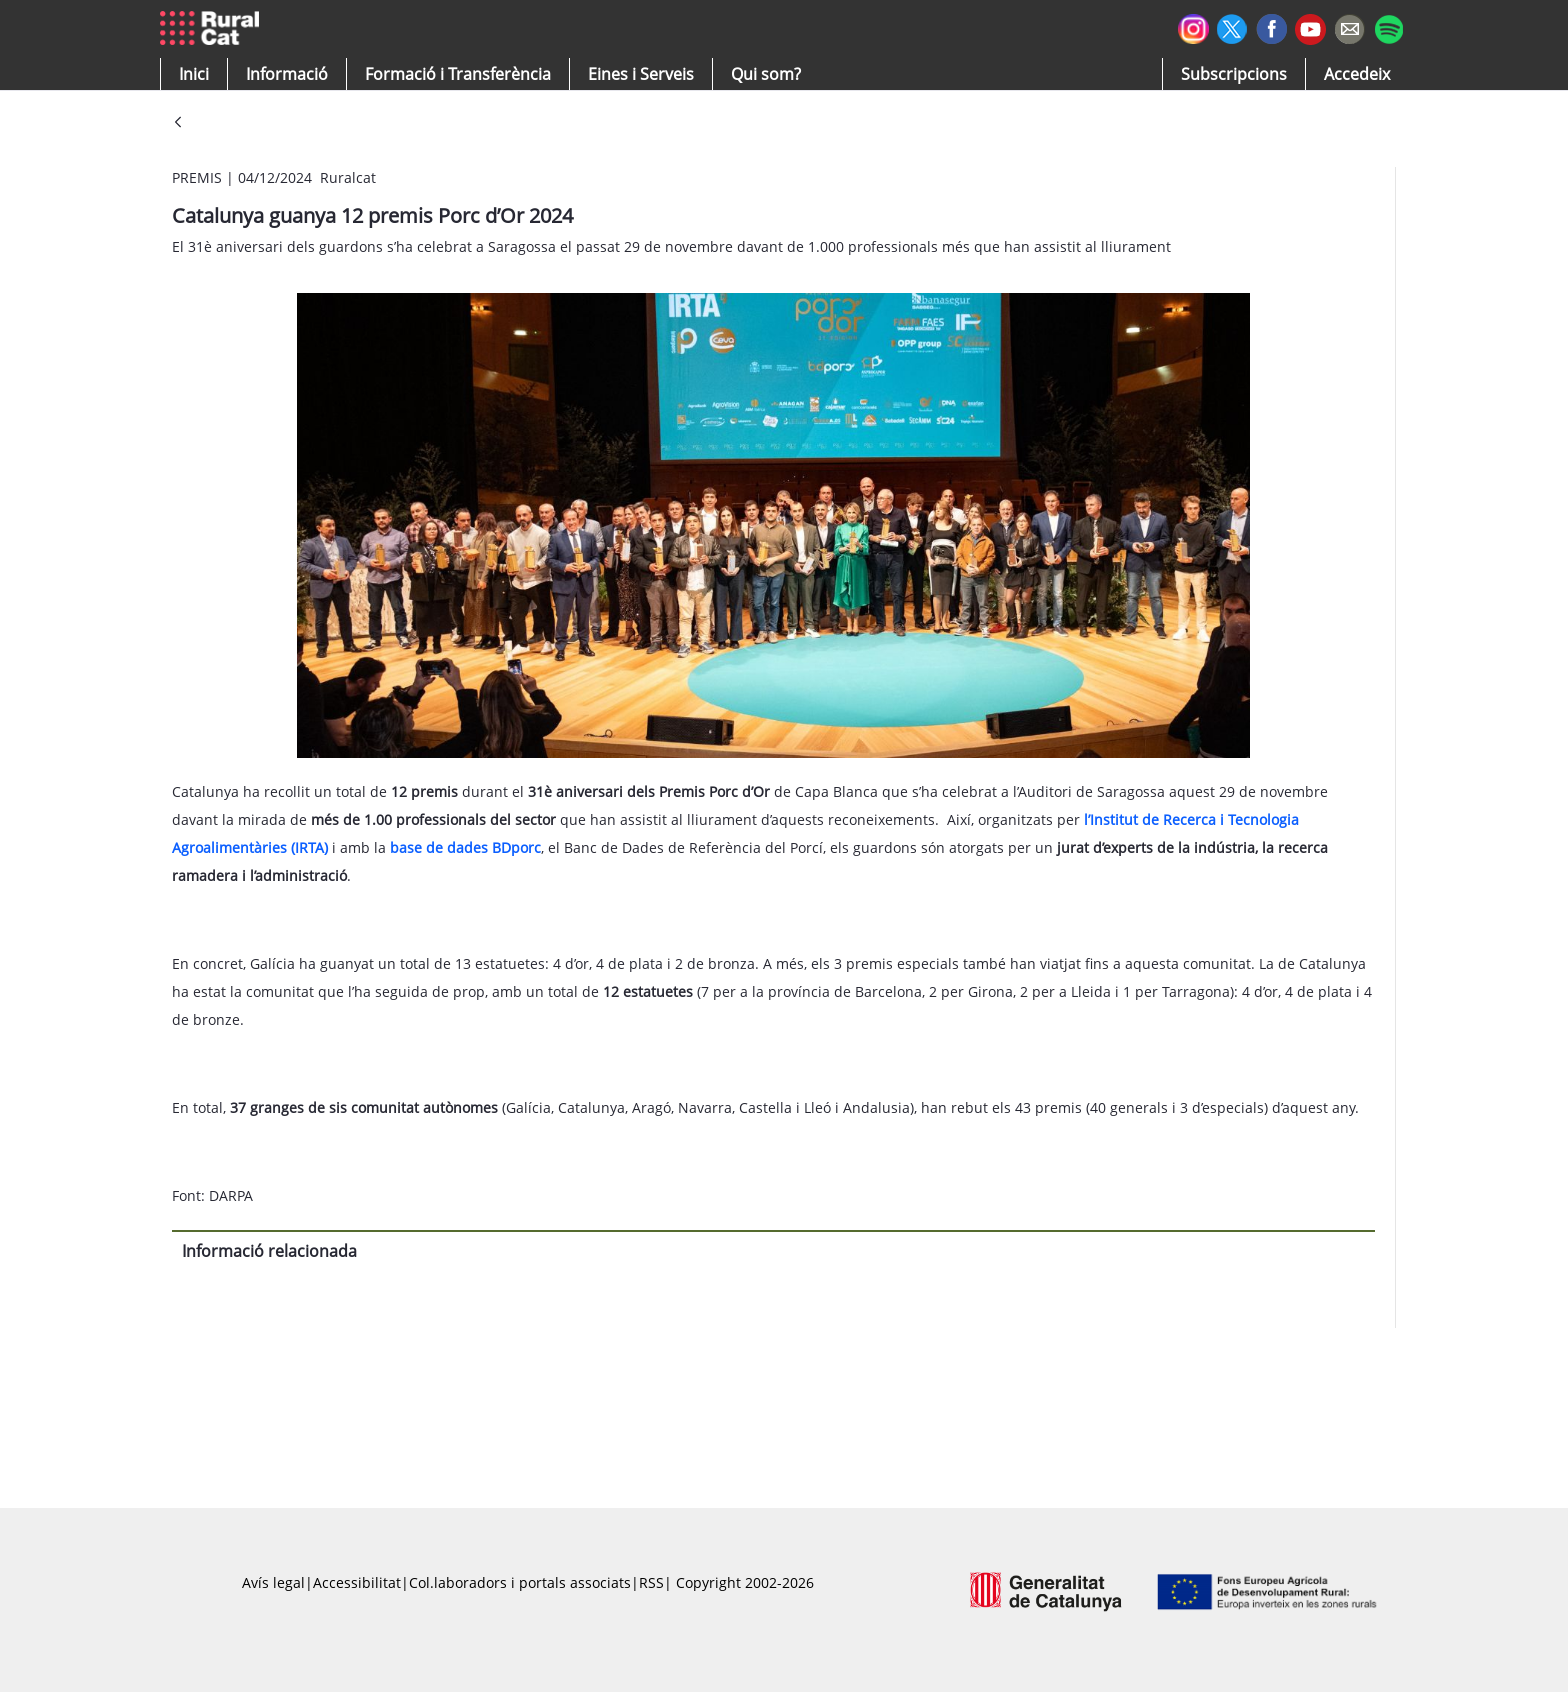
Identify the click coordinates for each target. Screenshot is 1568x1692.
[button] (194, 74)
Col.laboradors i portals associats (520, 1582)
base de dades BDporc (465, 847)
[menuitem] (458, 74)
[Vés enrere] (178, 123)
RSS (651, 1582)
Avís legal (273, 1582)
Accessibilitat (357, 1582)
